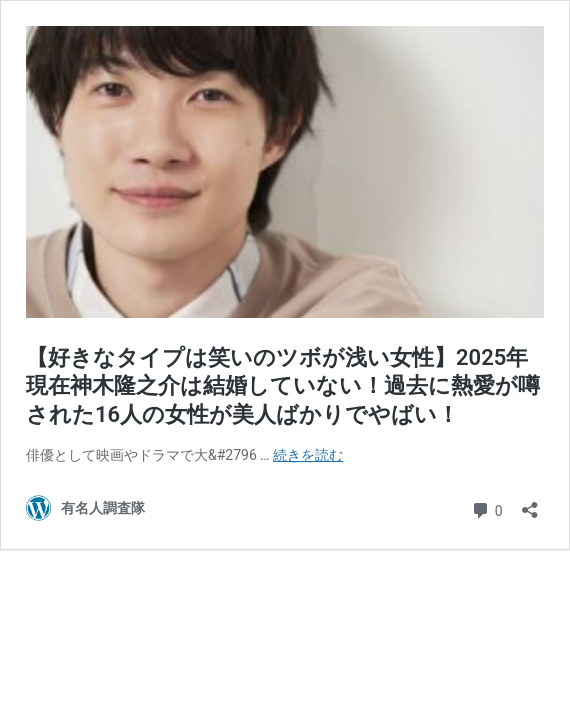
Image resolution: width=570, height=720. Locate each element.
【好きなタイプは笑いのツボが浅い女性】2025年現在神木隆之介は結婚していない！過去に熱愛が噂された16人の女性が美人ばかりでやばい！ (283, 386)
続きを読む (308, 455)
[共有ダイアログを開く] (530, 503)
